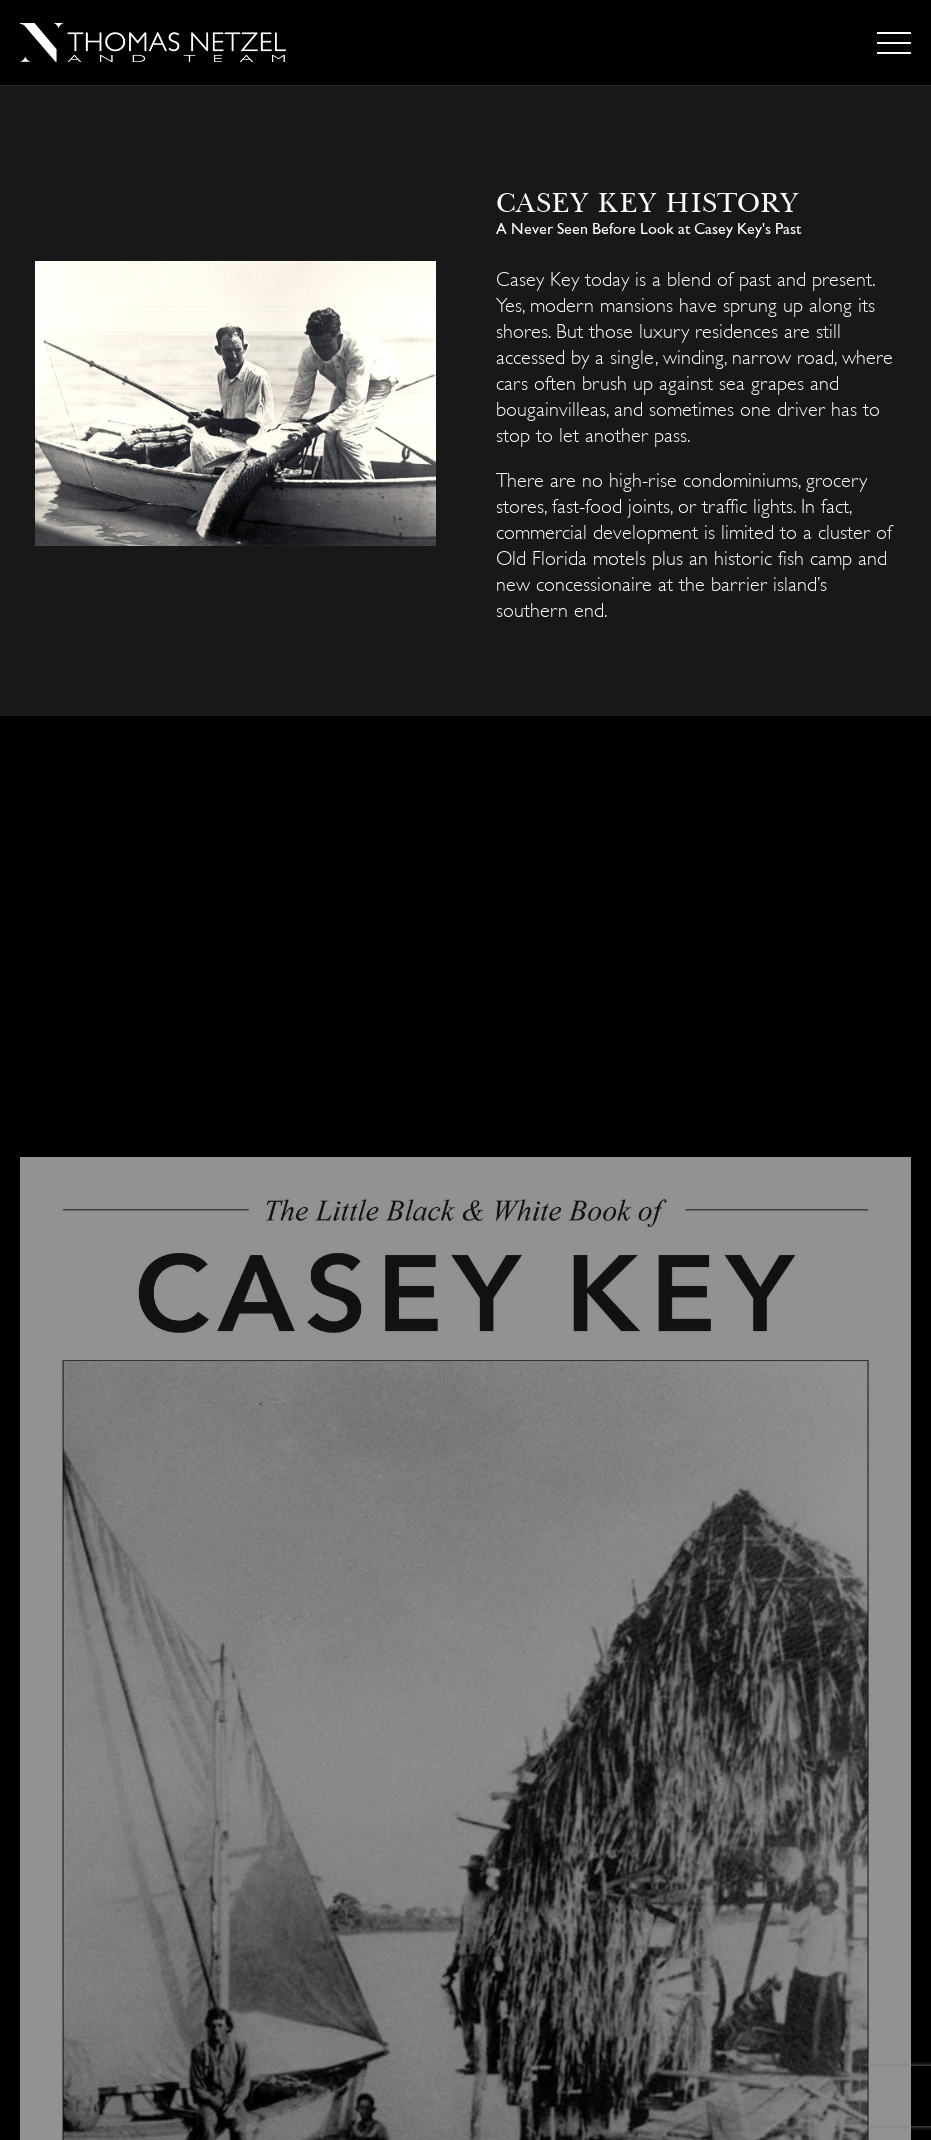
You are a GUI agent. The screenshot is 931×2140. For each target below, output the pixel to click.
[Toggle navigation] (894, 43)
